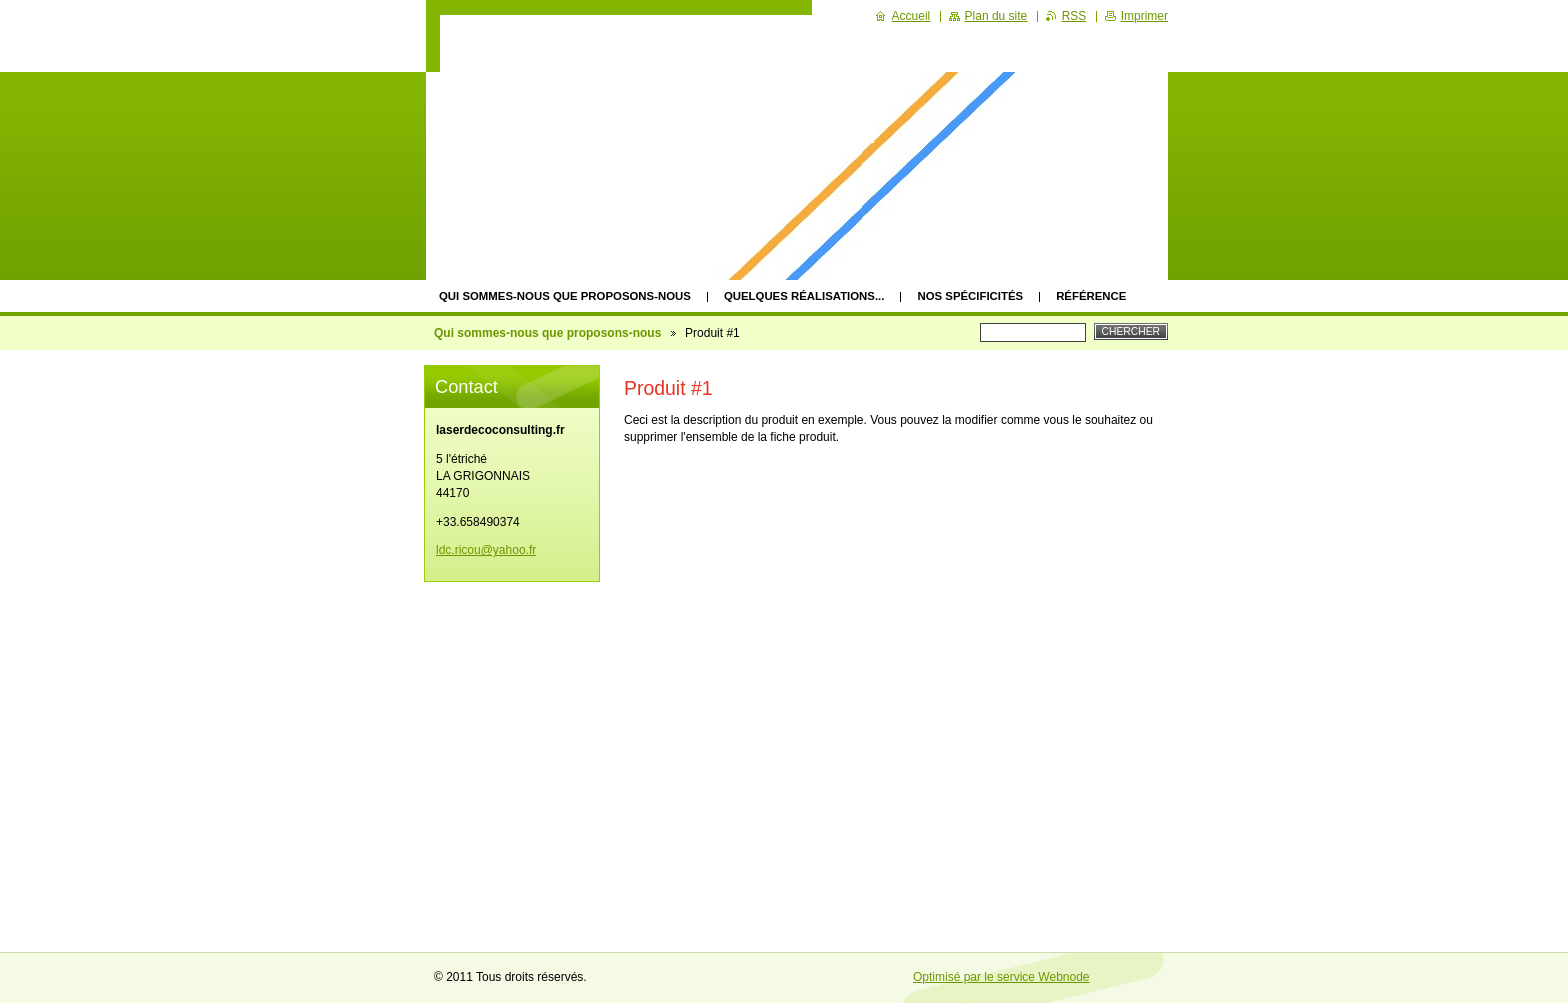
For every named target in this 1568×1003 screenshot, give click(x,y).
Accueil (911, 16)
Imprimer (1144, 16)
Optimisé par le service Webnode (1001, 977)
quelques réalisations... (804, 296)
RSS (1074, 16)
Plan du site (996, 16)
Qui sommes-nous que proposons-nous (565, 296)
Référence (1091, 296)
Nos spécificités (970, 296)
